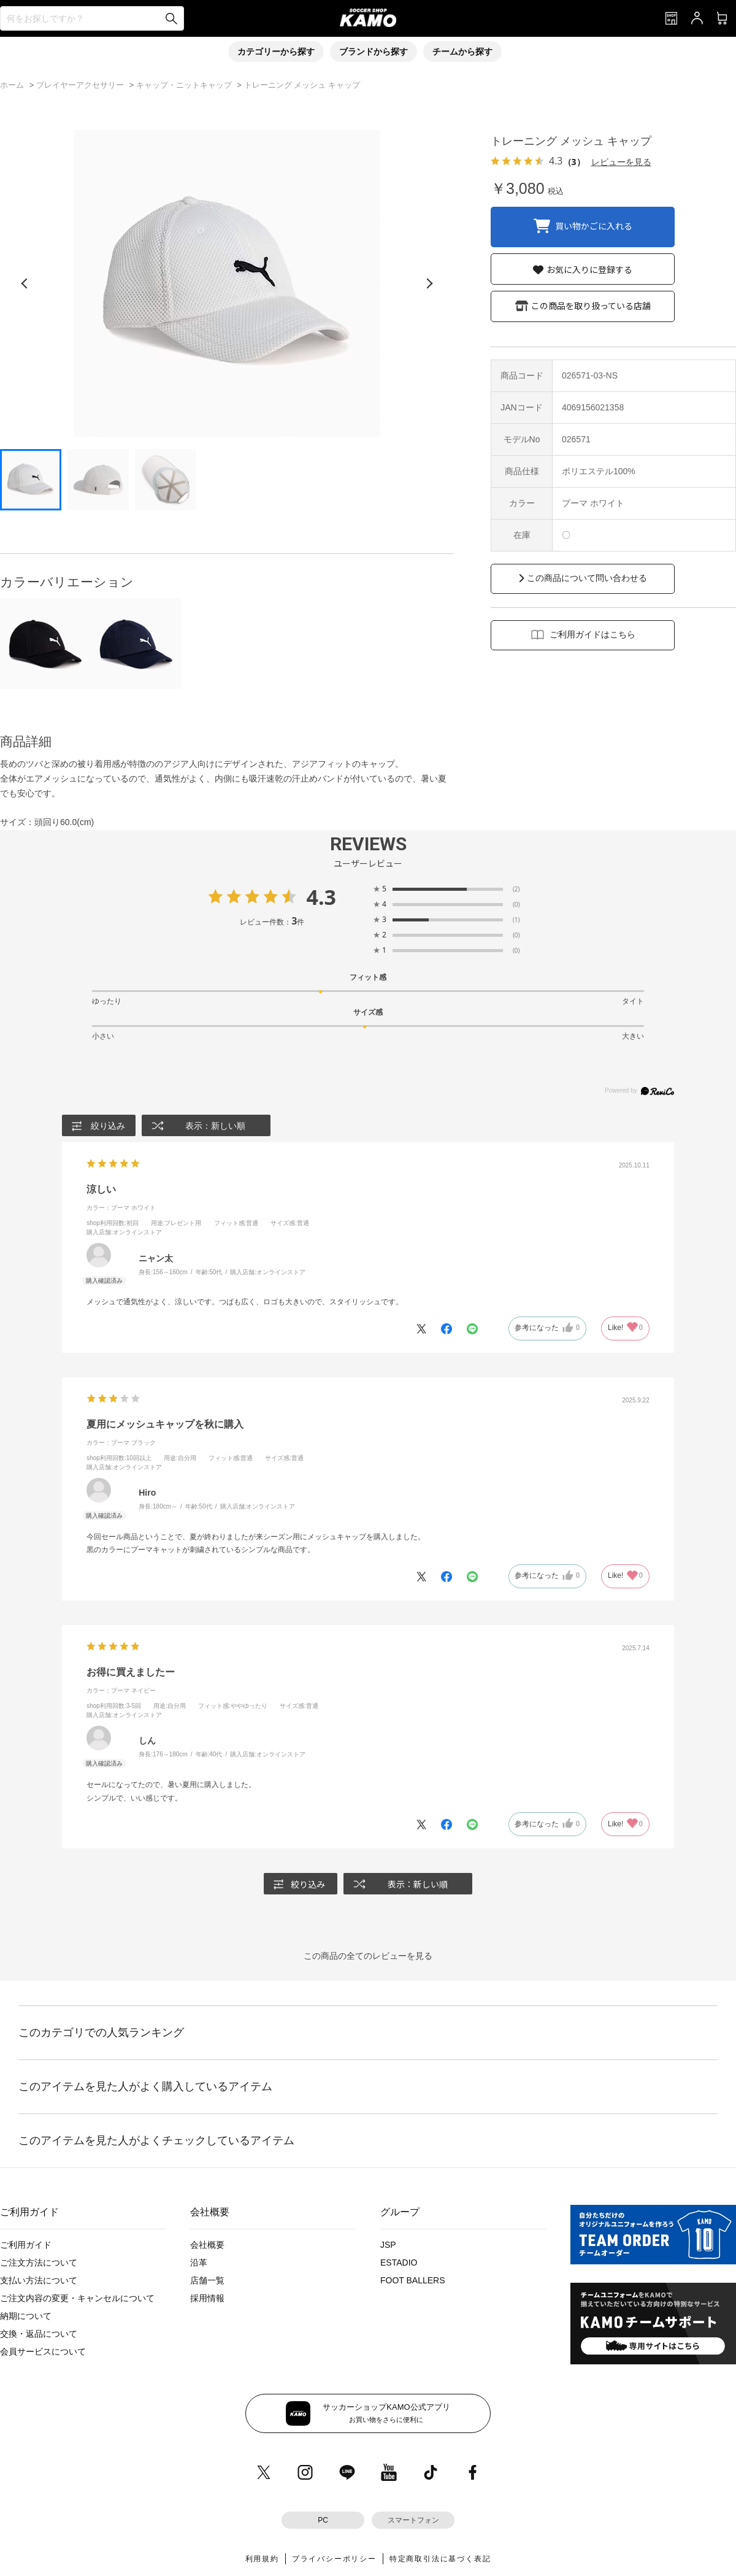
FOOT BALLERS (412, 2281)
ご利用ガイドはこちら (592, 634)
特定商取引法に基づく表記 (440, 2559)
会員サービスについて (43, 2352)
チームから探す (462, 51)
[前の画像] (24, 283)
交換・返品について (38, 2334)
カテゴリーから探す (276, 51)
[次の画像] (429, 283)
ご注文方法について (38, 2263)
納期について (26, 2316)
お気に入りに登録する (589, 269)
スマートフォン (413, 2520)
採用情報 (207, 2299)
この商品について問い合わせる (587, 578)
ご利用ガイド (26, 2245)
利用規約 (262, 2559)
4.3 (321, 897)
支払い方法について (38, 2281)
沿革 (198, 2263)
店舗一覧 (207, 2281)
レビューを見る (621, 161)
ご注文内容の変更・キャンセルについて (77, 2299)
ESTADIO (398, 2263)
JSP (388, 2245)
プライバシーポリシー (334, 2559)
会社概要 (207, 2245)
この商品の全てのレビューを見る (368, 1956)
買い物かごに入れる (593, 225)
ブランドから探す (373, 51)
